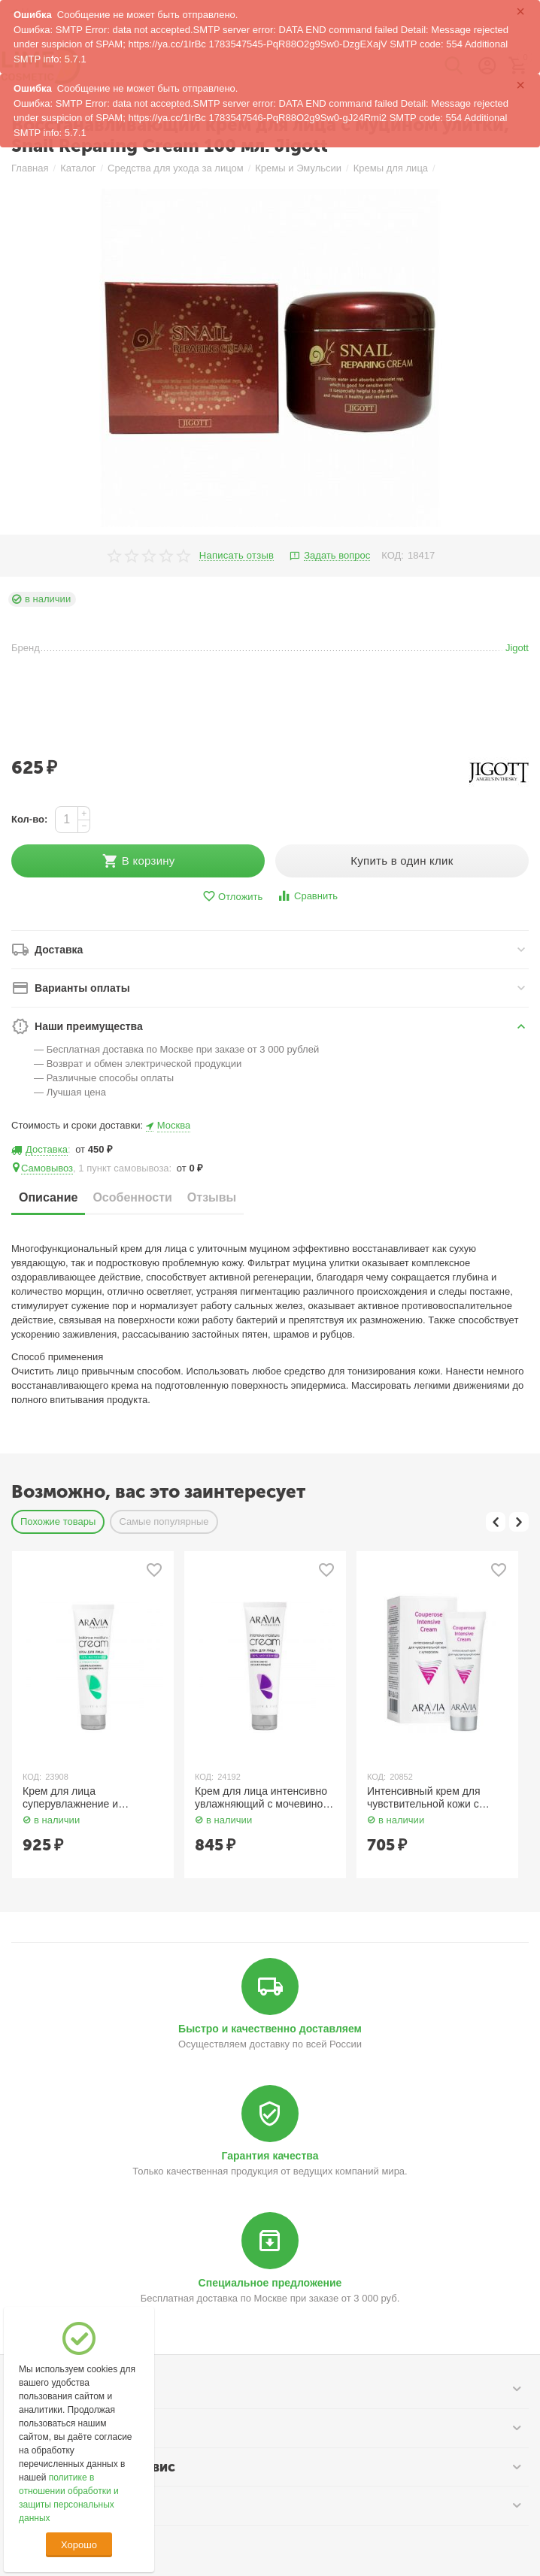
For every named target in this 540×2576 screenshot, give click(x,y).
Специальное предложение (270, 2283)
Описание (48, 1197)
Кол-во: (29, 819)
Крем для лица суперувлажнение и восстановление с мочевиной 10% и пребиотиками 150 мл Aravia (92, 1798)
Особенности (132, 1197)
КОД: (392, 555)
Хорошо (79, 2544)
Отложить (232, 896)
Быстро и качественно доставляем (270, 2029)
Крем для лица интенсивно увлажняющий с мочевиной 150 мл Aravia (262, 1798)
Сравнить (307, 896)
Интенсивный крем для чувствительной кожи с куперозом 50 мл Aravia (424, 1798)
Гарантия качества (270, 2156)
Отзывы (211, 1197)
